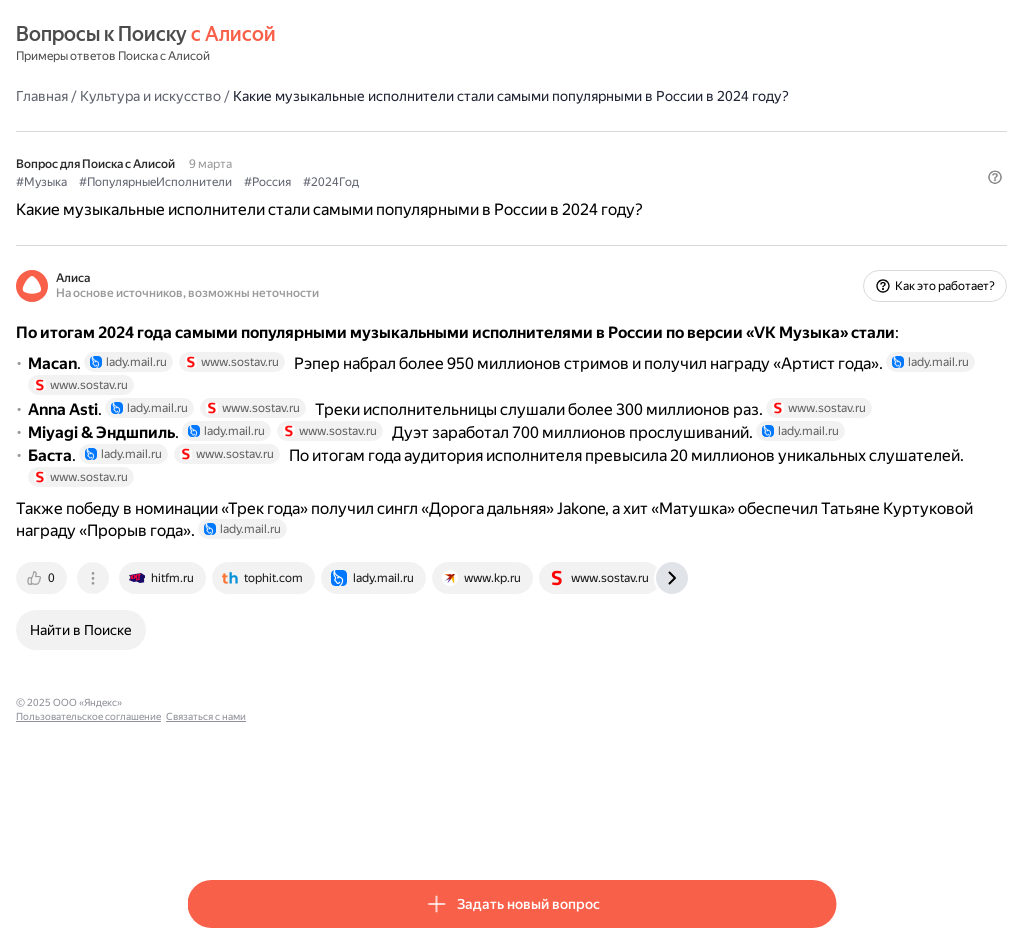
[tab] (214, 700)
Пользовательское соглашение (374, 824)
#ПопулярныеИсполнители (326, 201)
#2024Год (502, 201)
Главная (213, 95)
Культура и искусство (321, 95)
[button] (824, 235)
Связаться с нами (492, 824)
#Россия (438, 201)
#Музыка (212, 201)
